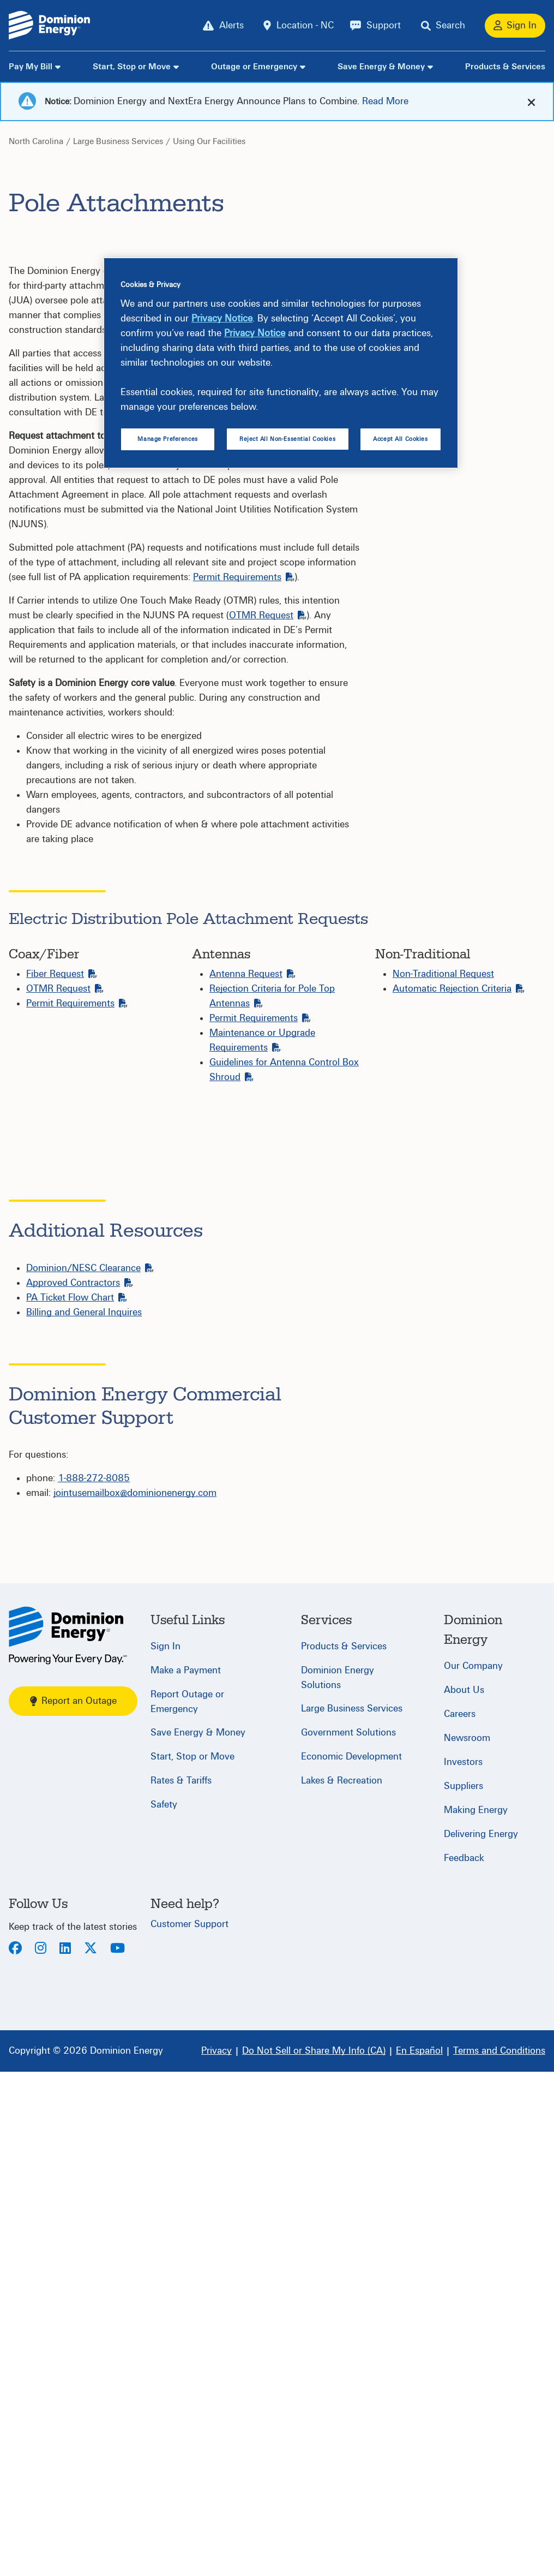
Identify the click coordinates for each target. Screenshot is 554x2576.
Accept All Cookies (400, 439)
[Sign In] (515, 26)
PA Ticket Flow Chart (76, 1802)
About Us (464, 2194)
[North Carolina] (68, 2139)
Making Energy (476, 2314)
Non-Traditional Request (443, 974)
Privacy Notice (221, 318)
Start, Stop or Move (132, 66)
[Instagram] (40, 2453)
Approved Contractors (79, 1787)
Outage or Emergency (254, 66)
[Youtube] (117, 2453)
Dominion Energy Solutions (337, 2182)
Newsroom (467, 2242)
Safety (163, 2309)
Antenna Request (252, 974)
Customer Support (189, 2428)
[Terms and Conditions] (499, 2555)
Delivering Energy (481, 2338)
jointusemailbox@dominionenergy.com (134, 1997)
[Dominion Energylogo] (50, 25)
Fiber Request (61, 974)
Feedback (464, 2362)
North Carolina (36, 141)
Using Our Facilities (209, 141)
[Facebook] (15, 2453)
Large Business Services (118, 141)
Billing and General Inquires (84, 1816)
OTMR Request (267, 615)
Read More (385, 101)
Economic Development (351, 2261)
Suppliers (463, 2290)
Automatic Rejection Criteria (459, 988)
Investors (463, 2266)
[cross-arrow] (531, 101)
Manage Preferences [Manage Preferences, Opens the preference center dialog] (167, 439)
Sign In (165, 2150)
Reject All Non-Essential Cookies (287, 439)
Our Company (473, 2170)
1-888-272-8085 (94, 1982)
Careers (459, 2218)
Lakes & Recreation (341, 2285)
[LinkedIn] (65, 2453)
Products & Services (505, 66)
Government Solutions (348, 2237)
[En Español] (419, 2555)
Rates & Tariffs (181, 2285)
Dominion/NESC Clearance (90, 1772)
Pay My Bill (30, 66)
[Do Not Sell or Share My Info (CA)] (314, 2555)
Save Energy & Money (381, 66)
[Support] (375, 26)
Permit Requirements (243, 577)
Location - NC (305, 25)
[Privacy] (216, 2555)
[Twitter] (90, 2453)
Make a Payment (185, 2174)
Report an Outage (73, 2205)
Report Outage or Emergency (187, 2206)
